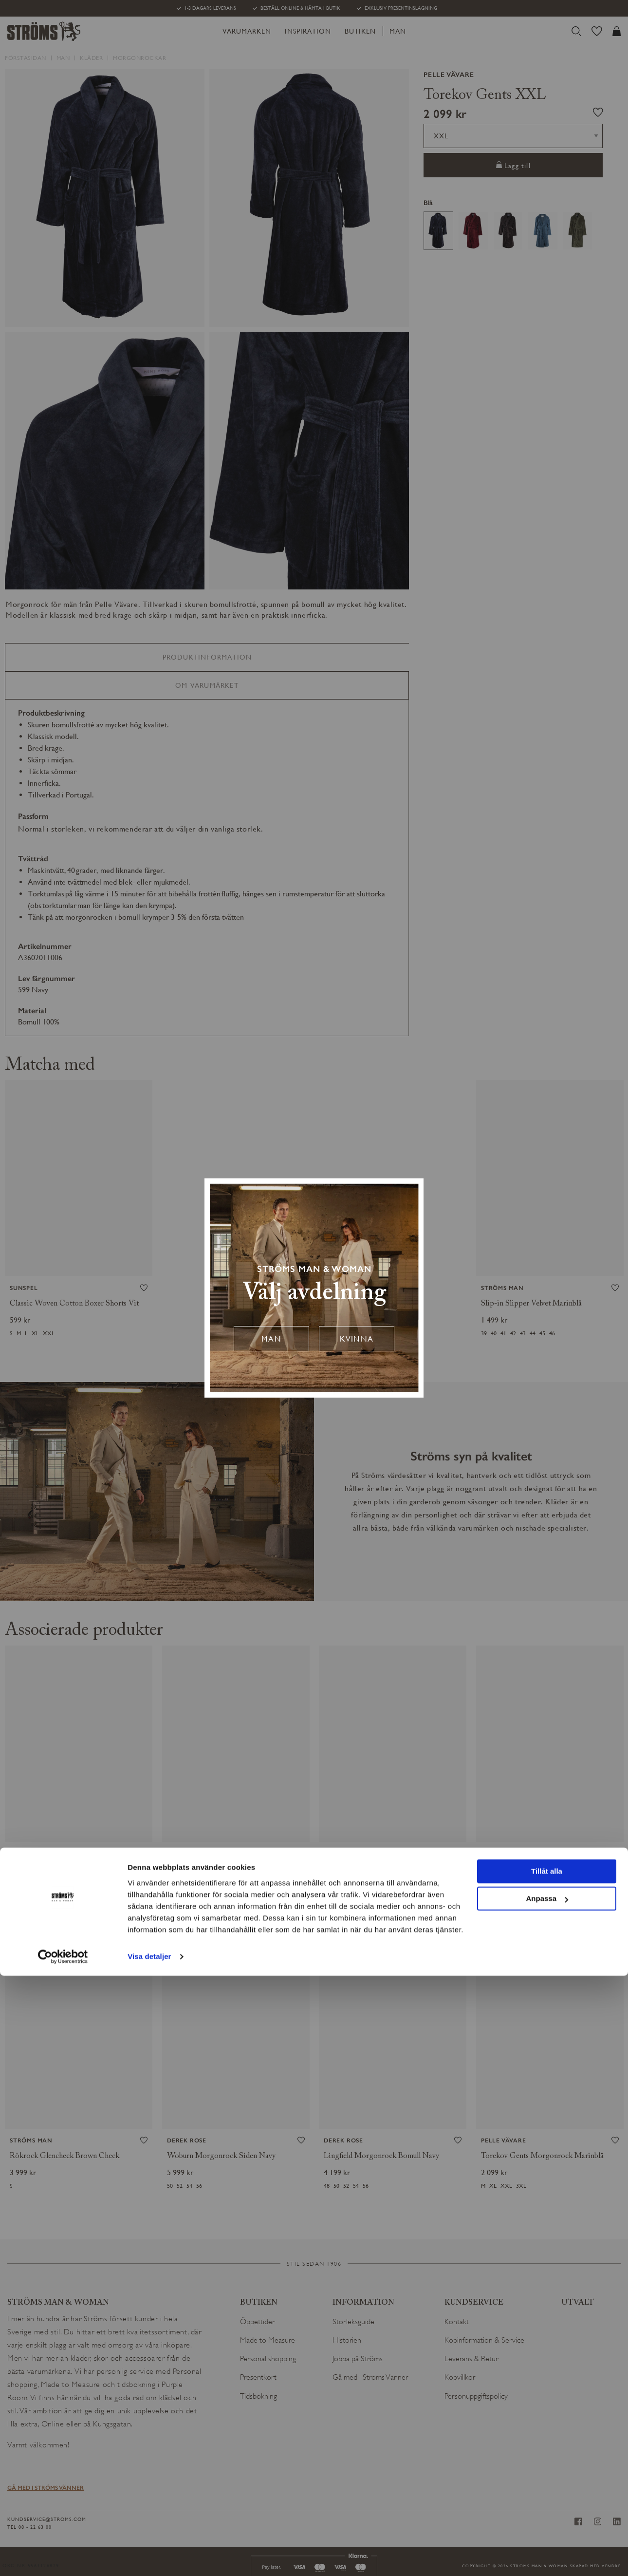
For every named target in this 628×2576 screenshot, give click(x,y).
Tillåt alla (546, 2471)
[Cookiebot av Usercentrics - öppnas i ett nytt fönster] (63, 2557)
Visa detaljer (149, 2557)
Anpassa (547, 2499)
